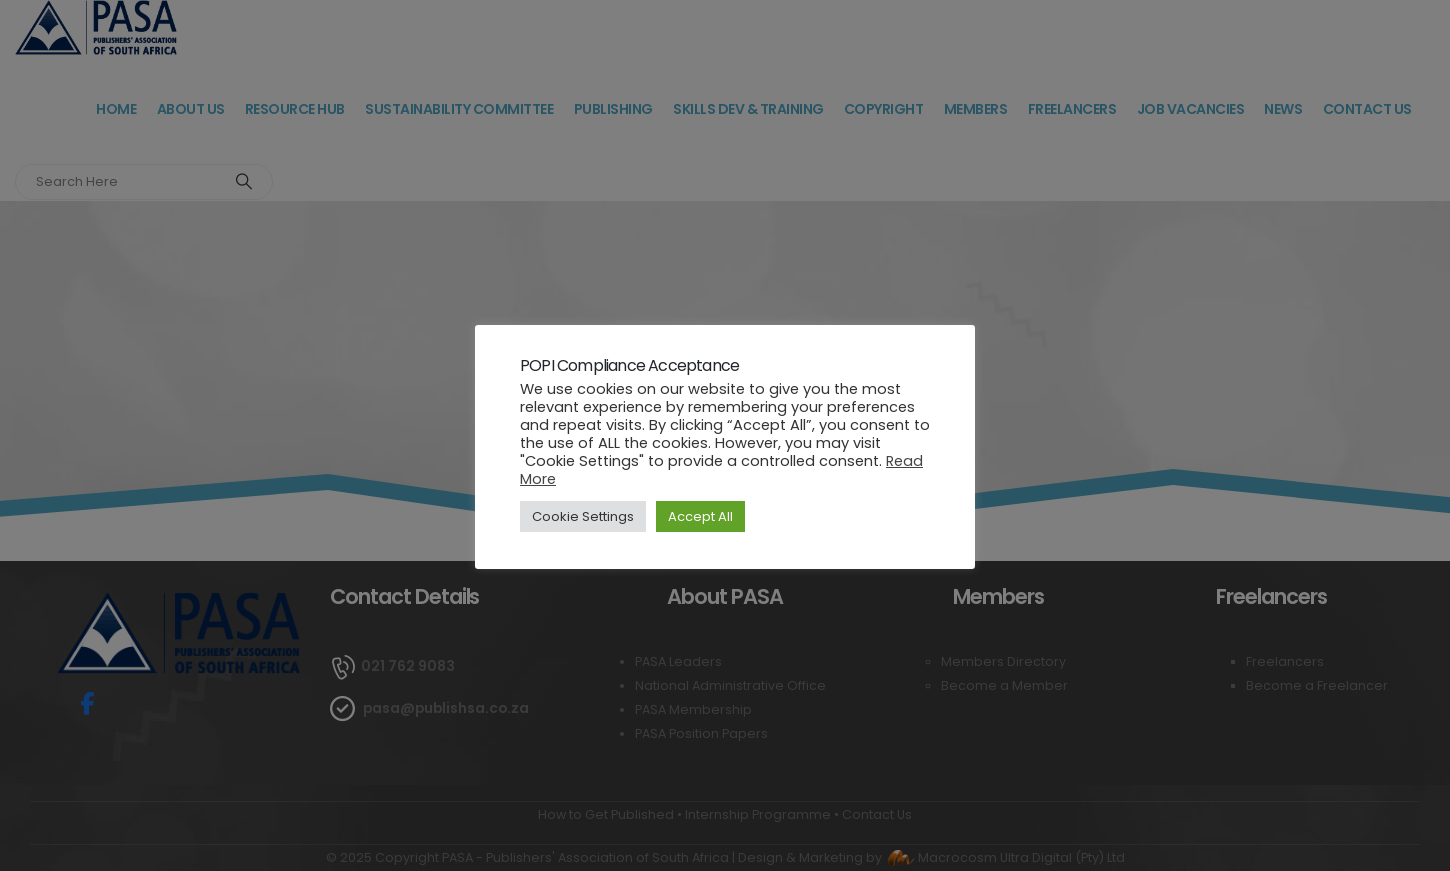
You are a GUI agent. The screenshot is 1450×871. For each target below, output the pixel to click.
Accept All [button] (700, 516)
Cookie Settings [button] (583, 516)
